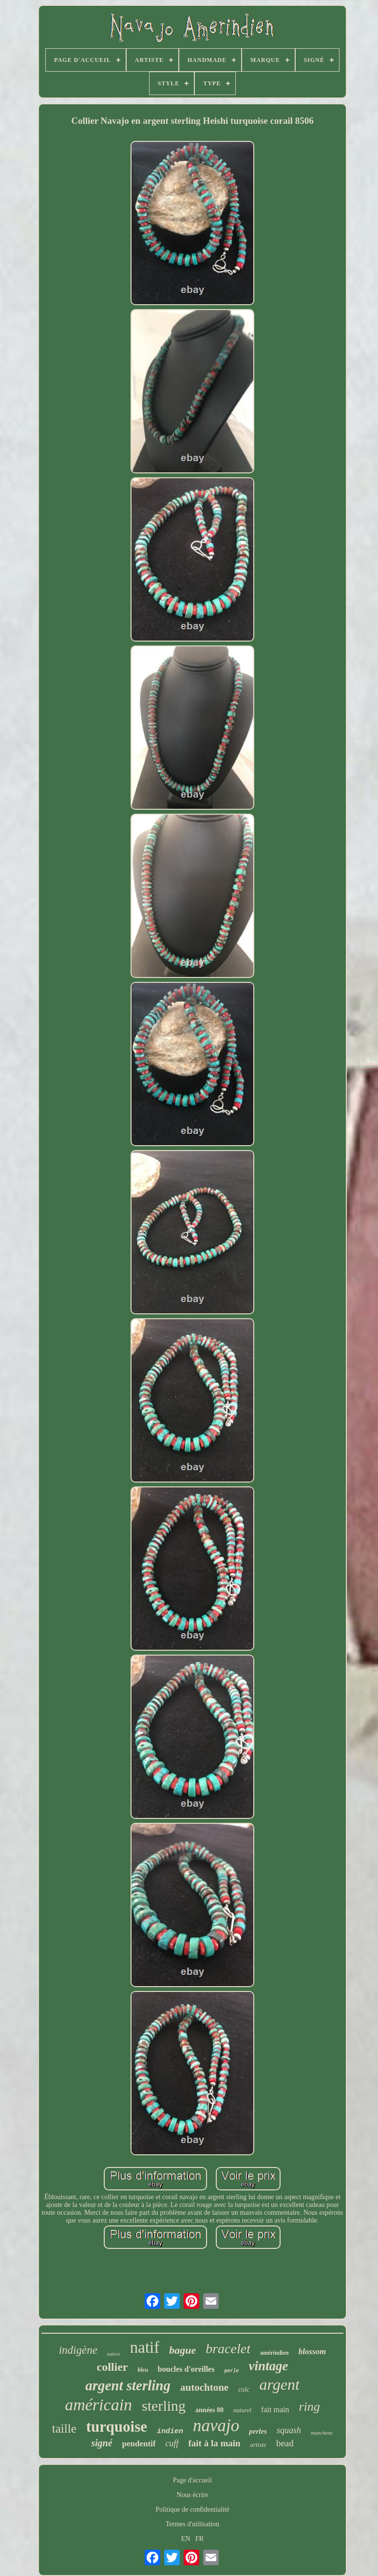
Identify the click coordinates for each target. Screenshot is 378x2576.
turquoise (116, 2426)
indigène (78, 2350)
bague (182, 2350)
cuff (172, 2443)
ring (309, 2407)
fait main (275, 2409)
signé (101, 2443)
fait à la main (215, 2443)
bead (285, 2443)
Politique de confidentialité (192, 2509)
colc (243, 2389)
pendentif (139, 2443)
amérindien (274, 2352)
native (113, 2354)
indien (170, 2431)
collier (112, 2367)
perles (258, 2431)
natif (144, 2347)
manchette (322, 2433)
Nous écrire (192, 2494)
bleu (143, 2369)
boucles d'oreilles (186, 2369)
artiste (258, 2444)
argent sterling (127, 2385)
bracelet (228, 2348)
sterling (164, 2406)
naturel (242, 2410)
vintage (268, 2366)
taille (64, 2428)
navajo (216, 2425)
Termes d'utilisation (192, 2524)
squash (289, 2430)
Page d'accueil (192, 2480)
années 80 (209, 2410)
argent (279, 2384)
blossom (312, 2351)
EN (185, 2538)
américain (98, 2405)
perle (231, 2371)
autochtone (204, 2387)
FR (199, 2538)
